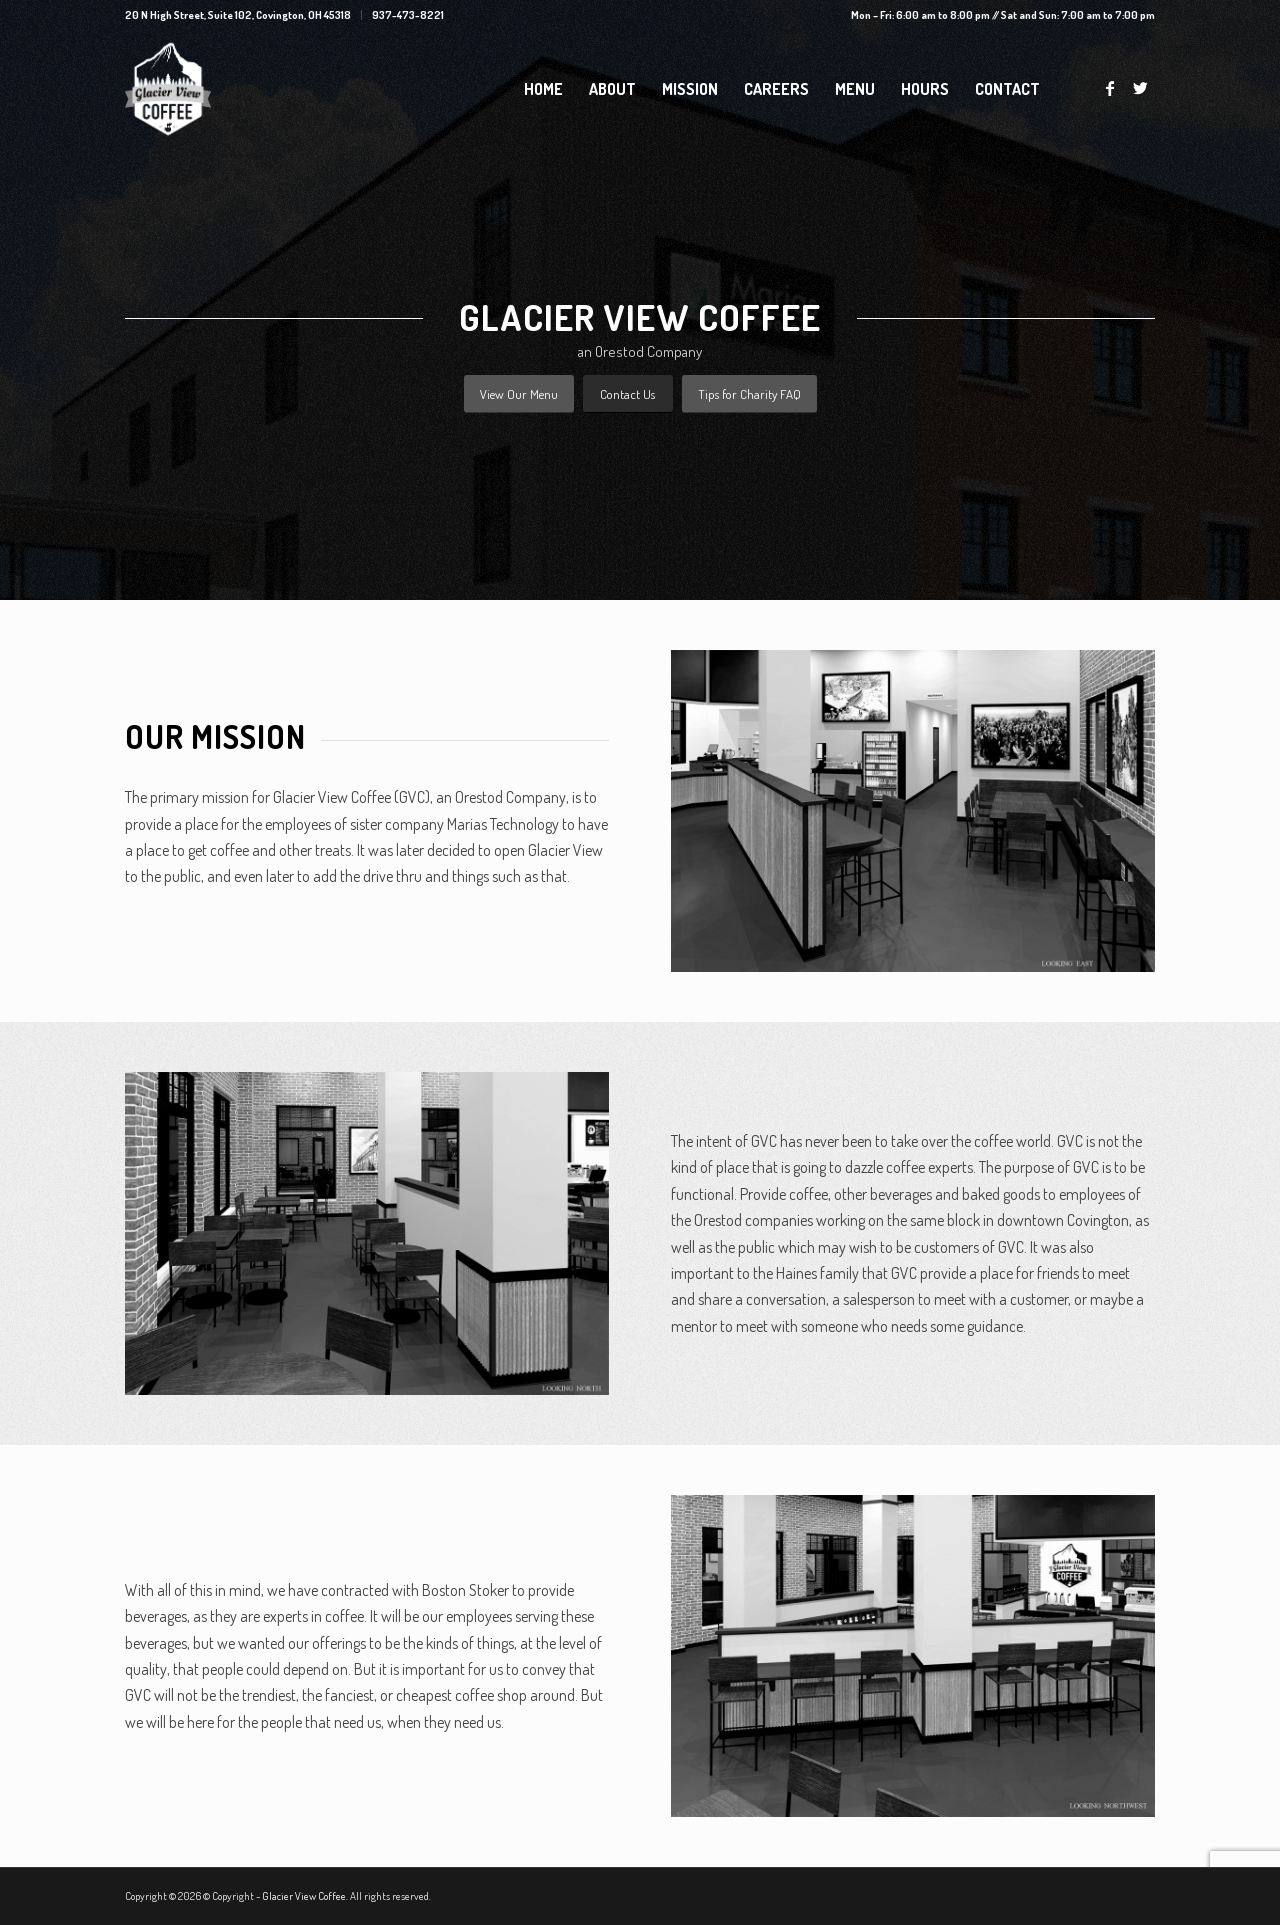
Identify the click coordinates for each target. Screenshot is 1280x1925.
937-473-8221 (408, 15)
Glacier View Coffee (304, 1896)
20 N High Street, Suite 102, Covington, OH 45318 (238, 15)
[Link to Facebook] (1110, 88)
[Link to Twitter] (1140, 88)
